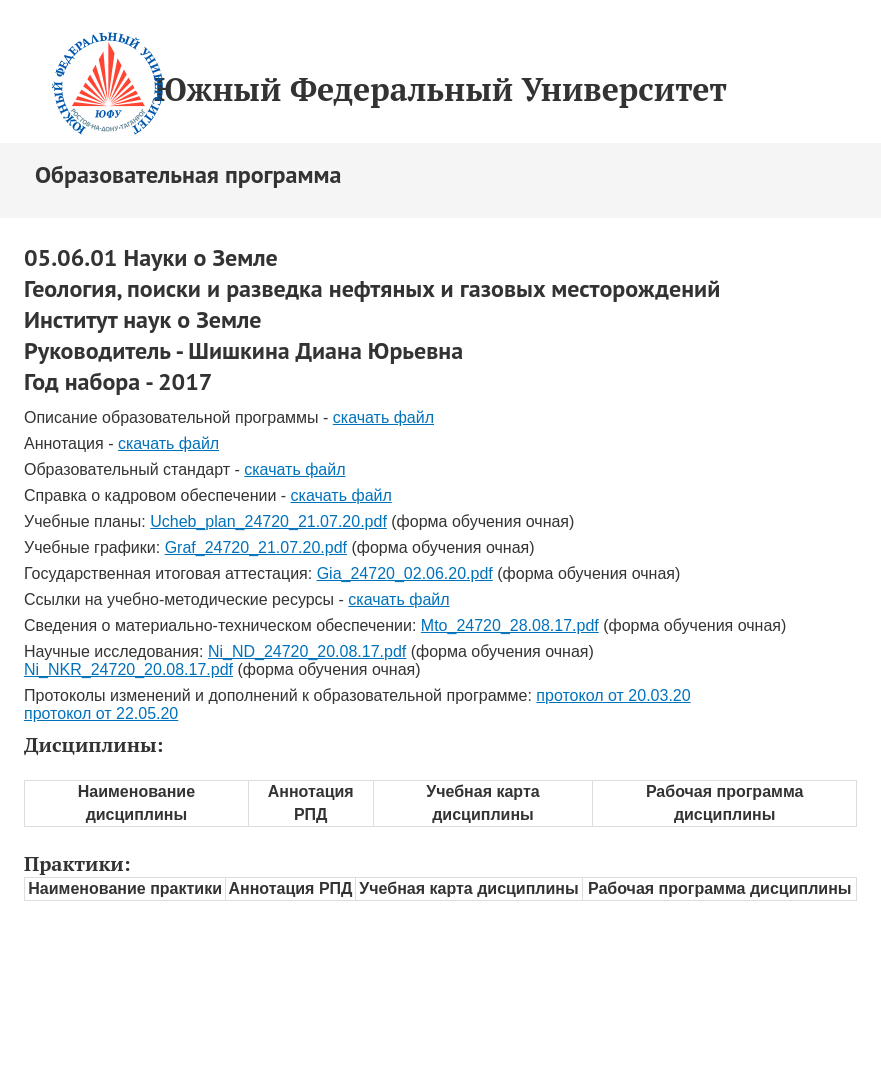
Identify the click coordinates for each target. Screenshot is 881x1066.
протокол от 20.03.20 (613, 695)
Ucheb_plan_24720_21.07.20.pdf (268, 521)
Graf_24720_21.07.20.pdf (256, 547)
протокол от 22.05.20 (101, 713)
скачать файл (383, 417)
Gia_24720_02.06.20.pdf (405, 573)
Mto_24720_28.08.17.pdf (510, 625)
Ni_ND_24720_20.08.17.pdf (307, 651)
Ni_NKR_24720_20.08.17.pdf (128, 669)
